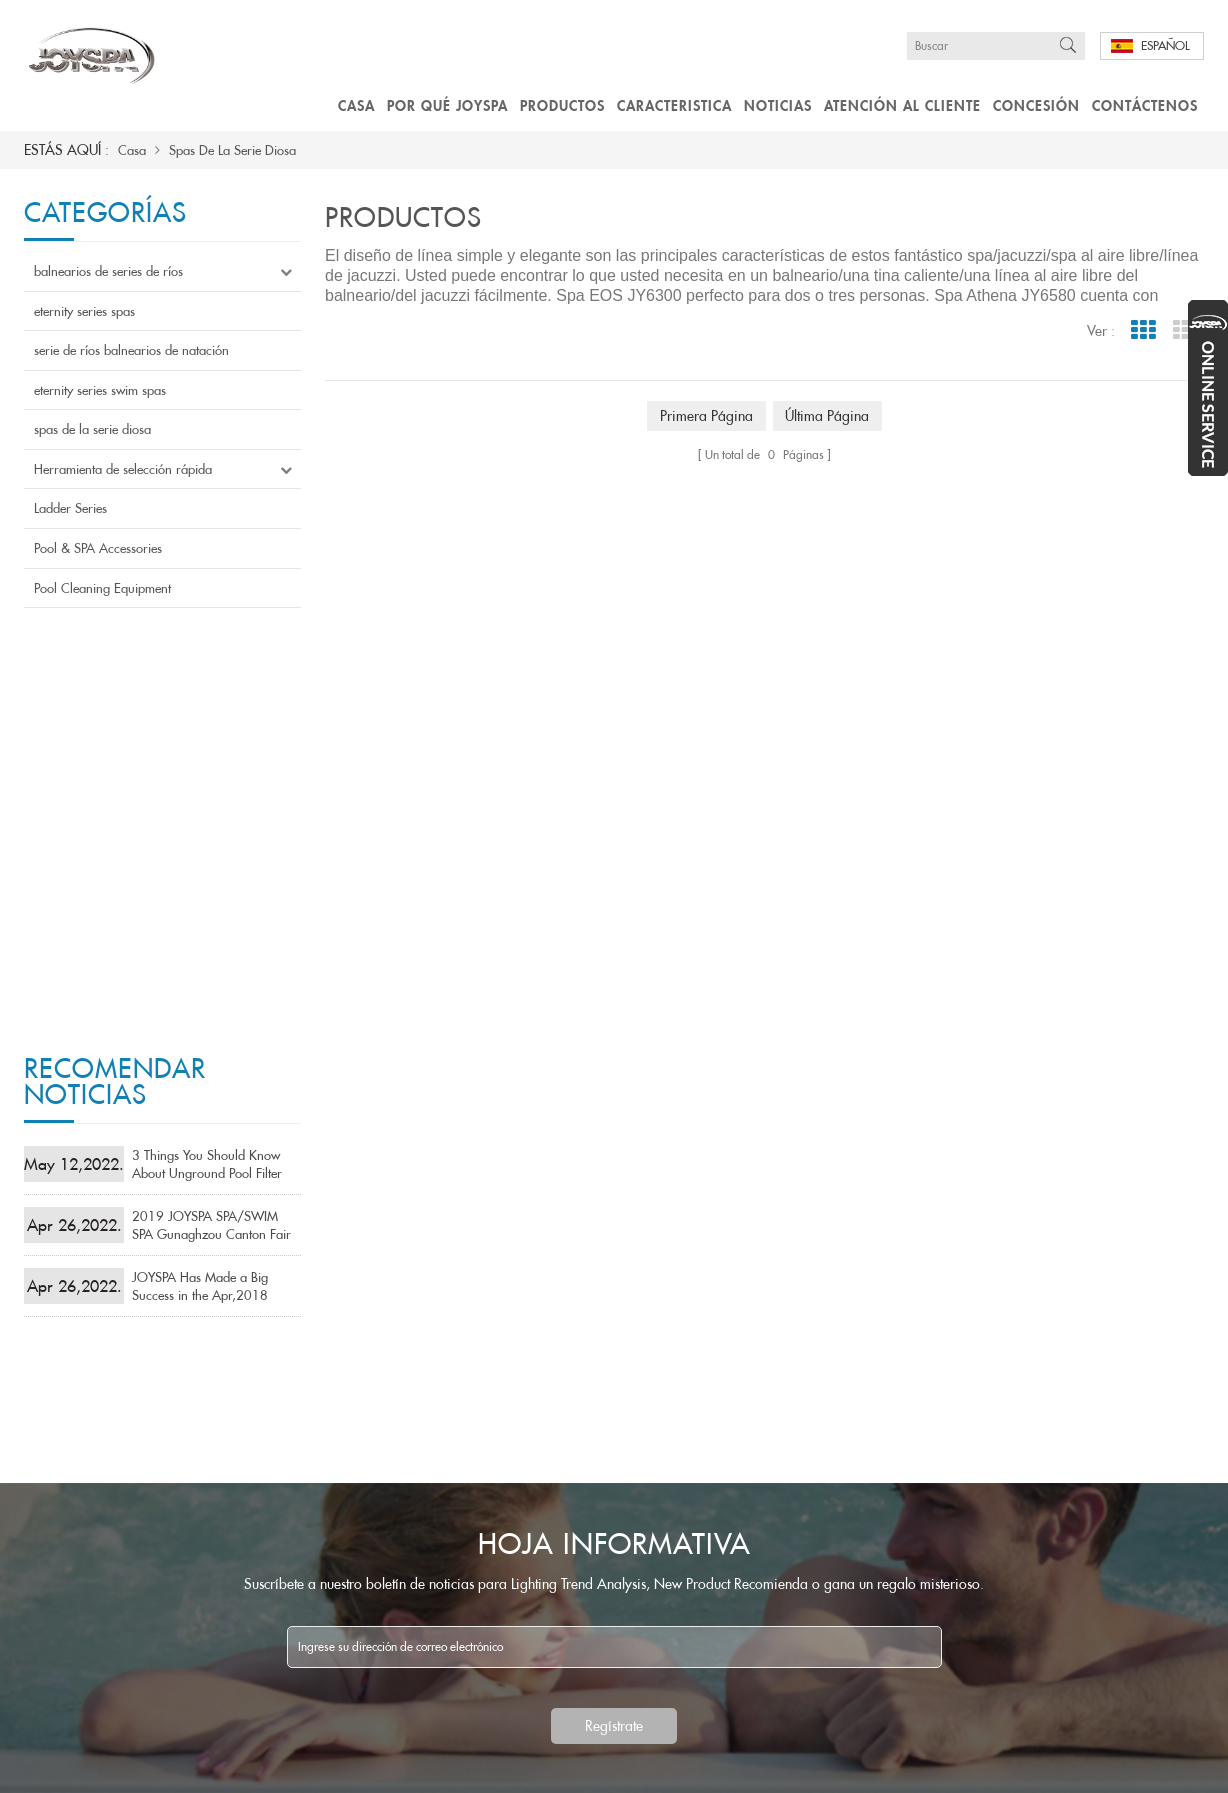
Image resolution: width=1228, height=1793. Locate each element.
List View (1184, 330)
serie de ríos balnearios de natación (131, 350)
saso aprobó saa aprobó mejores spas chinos (702, 1490)
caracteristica (674, 105)
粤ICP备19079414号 (470, 1765)
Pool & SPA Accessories (98, 548)
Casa (356, 105)
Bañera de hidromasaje (645, 1521)
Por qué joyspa (447, 105)
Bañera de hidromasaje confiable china (689, 1458)
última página (828, 416)
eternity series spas (84, 311)
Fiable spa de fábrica (639, 1426)
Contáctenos (1145, 105)
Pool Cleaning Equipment (102, 588)
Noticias (778, 105)
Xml (375, 1765)
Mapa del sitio (281, 1765)
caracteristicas (406, 1745)
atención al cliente (902, 105)
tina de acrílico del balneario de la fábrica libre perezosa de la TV (702, 1584)
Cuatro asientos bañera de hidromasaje (690, 1553)
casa (42, 1745)
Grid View (1142, 330)
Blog (182, 1765)
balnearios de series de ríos (108, 271)
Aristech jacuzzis (627, 1616)
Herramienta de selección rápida (123, 469)
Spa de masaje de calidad (652, 1395)
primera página (706, 416)
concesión (1036, 105)
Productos (562, 105)
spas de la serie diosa (232, 150)
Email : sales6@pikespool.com (957, 1426)
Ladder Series (70, 508)
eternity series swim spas (100, 390)
